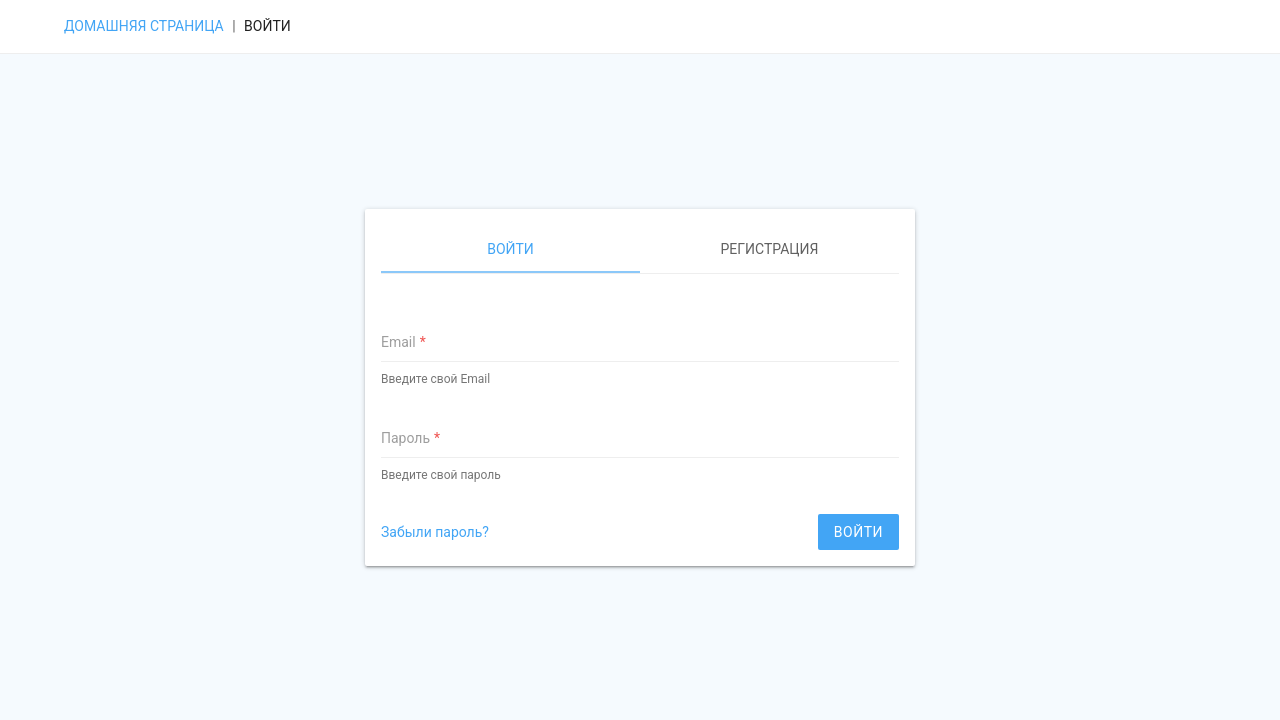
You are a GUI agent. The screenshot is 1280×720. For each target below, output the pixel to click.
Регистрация (770, 249)
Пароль (405, 438)
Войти (510, 249)
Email (398, 342)
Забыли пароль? (435, 532)
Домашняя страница (144, 26)
